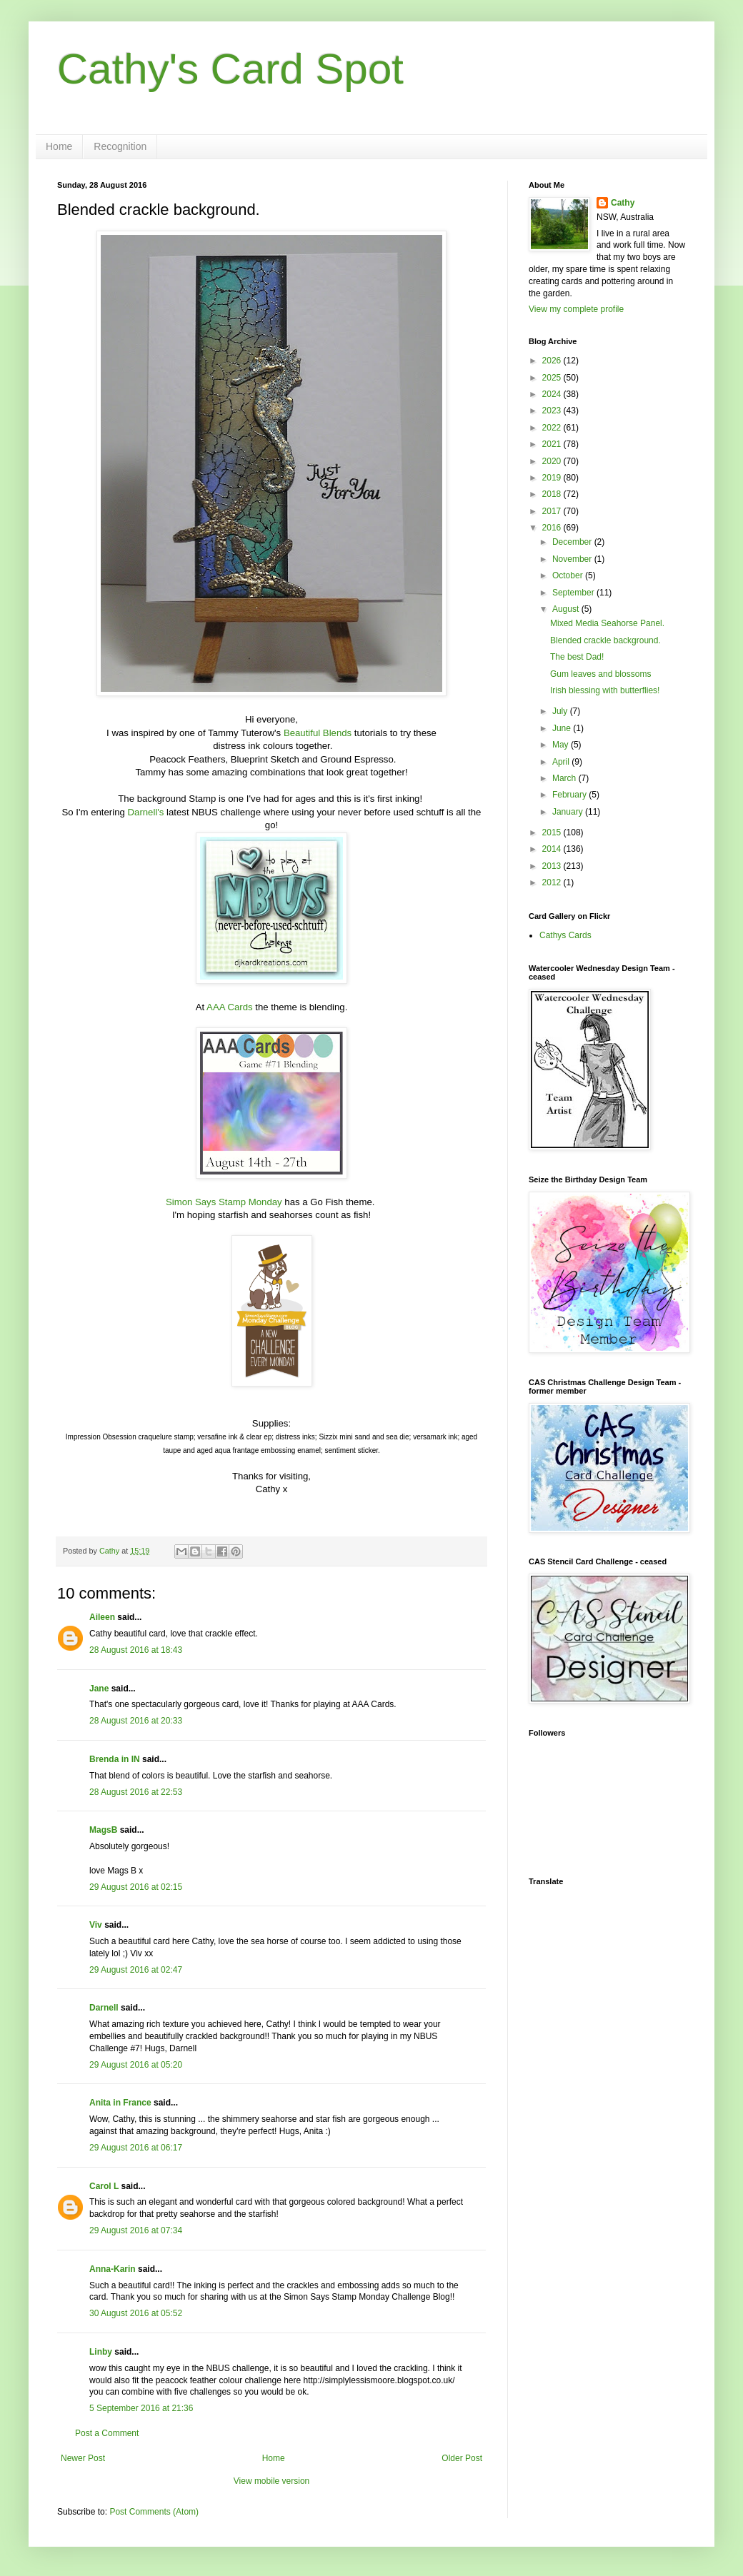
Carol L (104, 2186)
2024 (553, 394)
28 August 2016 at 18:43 (135, 1650)
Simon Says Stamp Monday (224, 1202)
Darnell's (146, 812)
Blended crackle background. (605, 640)
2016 (553, 528)
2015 (553, 832)
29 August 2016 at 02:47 (135, 1970)
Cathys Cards (565, 935)
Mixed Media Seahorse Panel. (607, 623)
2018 (553, 494)
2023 (553, 411)
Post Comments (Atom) (154, 2512)
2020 (553, 461)
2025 (553, 378)
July (561, 711)
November (573, 559)
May (561, 745)
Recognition (120, 146)
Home (59, 146)
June (562, 728)
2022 (553, 428)
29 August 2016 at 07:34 (135, 2230)
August (567, 609)
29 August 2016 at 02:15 (135, 1887)
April (562, 762)
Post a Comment (107, 2433)
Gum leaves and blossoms (600, 674)
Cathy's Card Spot (230, 69)
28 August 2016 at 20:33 (135, 1721)
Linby (100, 2352)
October (568, 575)
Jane (99, 1689)
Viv (95, 1925)
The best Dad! (577, 657)
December (573, 542)
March (565, 778)
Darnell (104, 2008)
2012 (553, 882)
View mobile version (272, 2481)
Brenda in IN (114, 1759)
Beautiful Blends (317, 733)
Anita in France (120, 2103)
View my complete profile (576, 309)
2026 (553, 361)
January (568, 812)
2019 (553, 478)
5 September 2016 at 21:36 (141, 2408)
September (574, 593)
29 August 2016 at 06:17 (135, 2148)
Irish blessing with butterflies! (604, 690)
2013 (553, 866)
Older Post (462, 2458)
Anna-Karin (112, 2269)
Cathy (622, 203)
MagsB (103, 1830)
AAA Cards (229, 1007)
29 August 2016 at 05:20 (135, 2065)
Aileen (102, 1617)
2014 (553, 849)
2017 (553, 511)
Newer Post (83, 2458)
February (570, 795)
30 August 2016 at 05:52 (135, 2313)
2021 (553, 444)
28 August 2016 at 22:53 (135, 1792)
